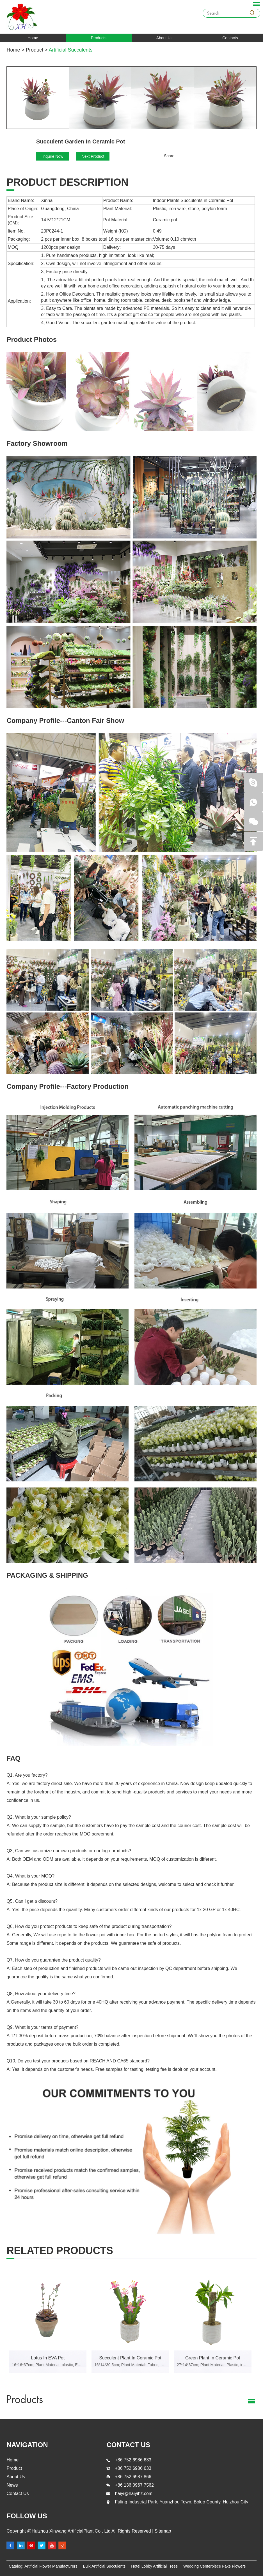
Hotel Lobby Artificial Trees (154, 2566)
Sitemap (162, 2531)
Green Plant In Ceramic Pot (212, 2357)
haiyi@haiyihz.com (133, 2493)
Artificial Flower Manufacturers (50, 2566)
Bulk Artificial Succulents (104, 2566)
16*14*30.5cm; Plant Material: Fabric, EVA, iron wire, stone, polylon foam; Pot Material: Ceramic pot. (130, 2365)
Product (34, 50)
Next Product (93, 156)
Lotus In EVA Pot (48, 2357)
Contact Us (17, 2493)
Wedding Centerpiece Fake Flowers (214, 2566)
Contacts (230, 38)
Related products (59, 2250)
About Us (164, 38)
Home (33, 38)
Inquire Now (52, 156)
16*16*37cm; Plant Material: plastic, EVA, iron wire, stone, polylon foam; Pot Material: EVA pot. (48, 2365)
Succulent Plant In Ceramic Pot (130, 2357)
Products (98, 38)
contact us (128, 2445)
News (12, 2485)
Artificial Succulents (71, 50)
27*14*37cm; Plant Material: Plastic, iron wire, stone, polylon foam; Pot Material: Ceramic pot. (213, 2365)
